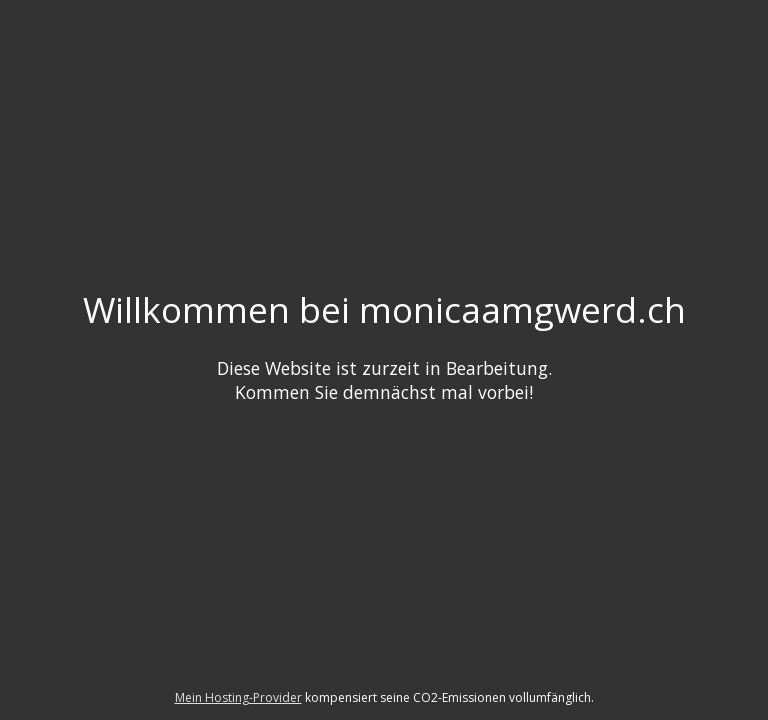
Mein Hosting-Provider (238, 697)
